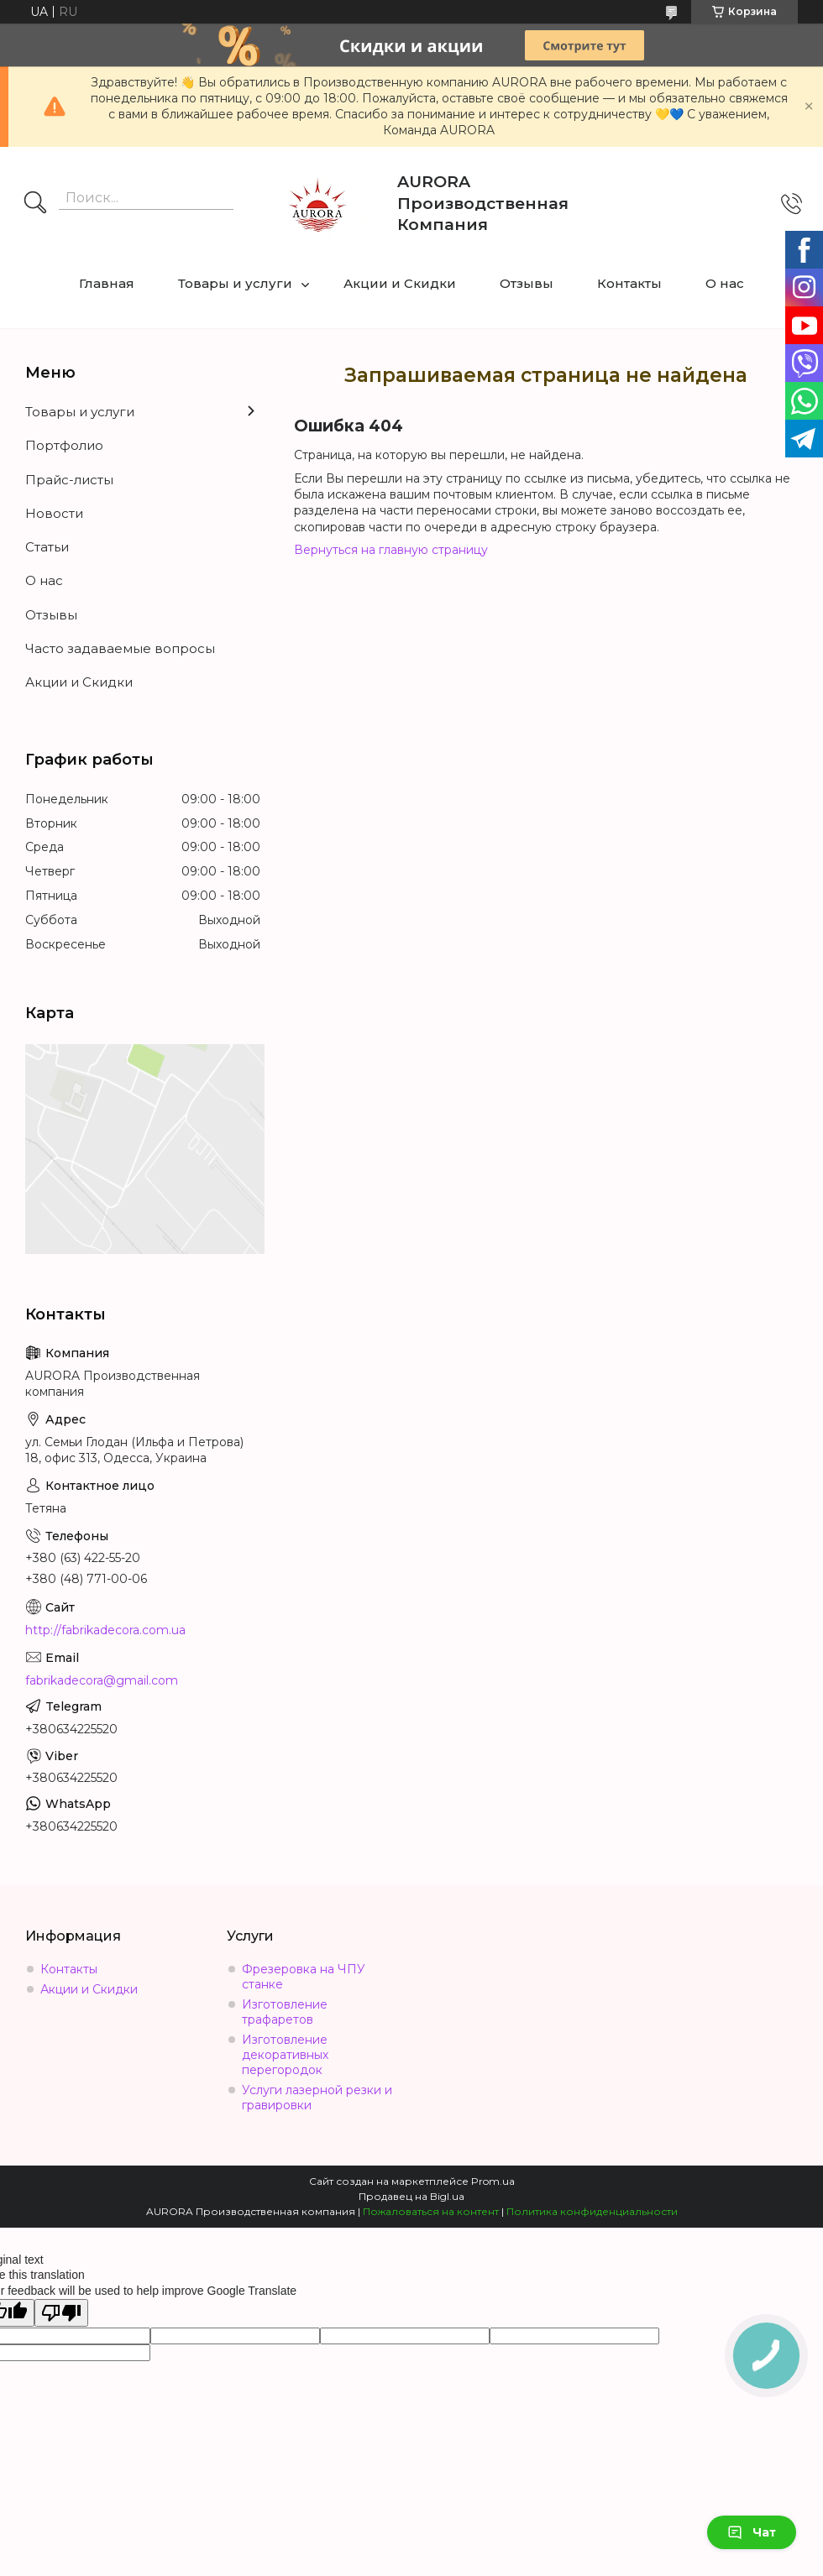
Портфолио (64, 445)
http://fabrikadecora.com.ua (105, 1630)
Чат (751, 2532)
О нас (724, 283)
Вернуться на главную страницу (391, 549)
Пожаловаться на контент (431, 2211)
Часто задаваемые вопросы (120, 648)
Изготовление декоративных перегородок (285, 2054)
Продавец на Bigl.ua (411, 2196)
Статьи (47, 547)
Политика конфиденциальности (592, 2211)
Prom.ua (493, 2181)
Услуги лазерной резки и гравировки (317, 2097)
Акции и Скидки (399, 283)
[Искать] (35, 204)
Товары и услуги (235, 283)
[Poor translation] (61, 2313)
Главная (106, 283)
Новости (54, 513)
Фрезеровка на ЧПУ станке (303, 1977)
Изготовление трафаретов (285, 2012)
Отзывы (526, 283)
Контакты (629, 283)
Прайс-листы (69, 480)
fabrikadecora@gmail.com (101, 1680)
